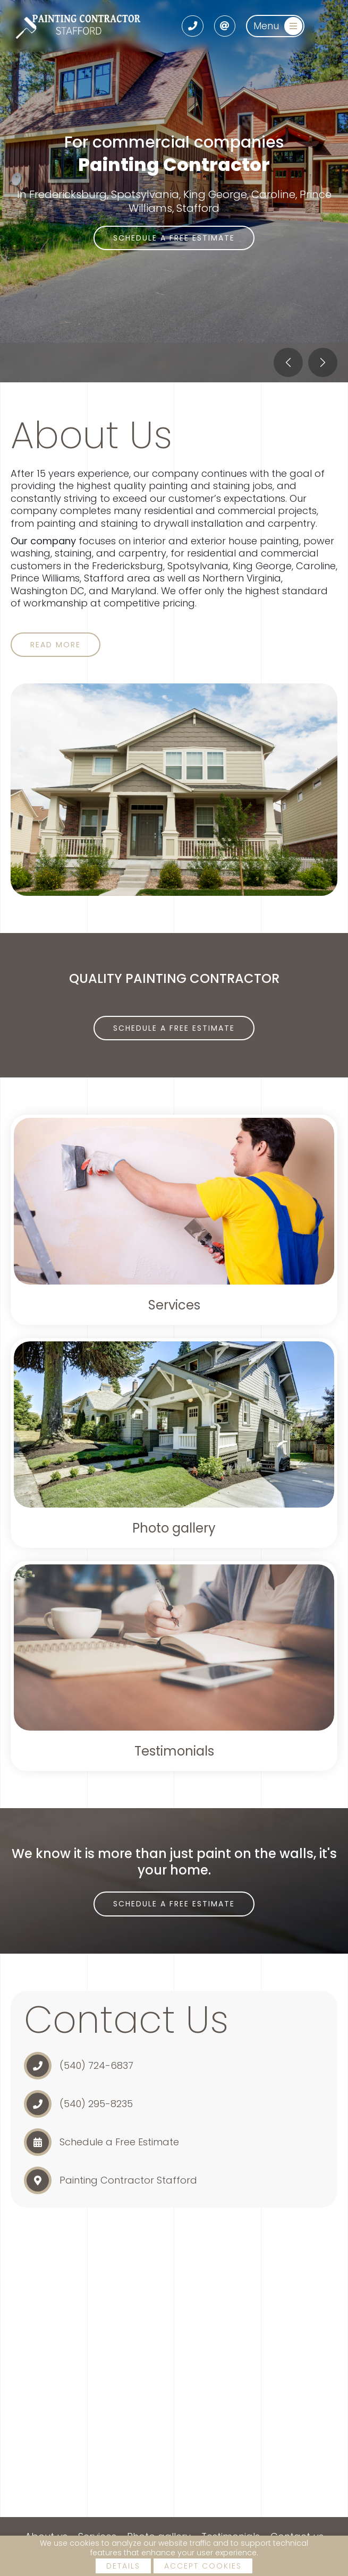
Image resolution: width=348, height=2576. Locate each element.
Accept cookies (203, 2566)
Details (123, 2566)
